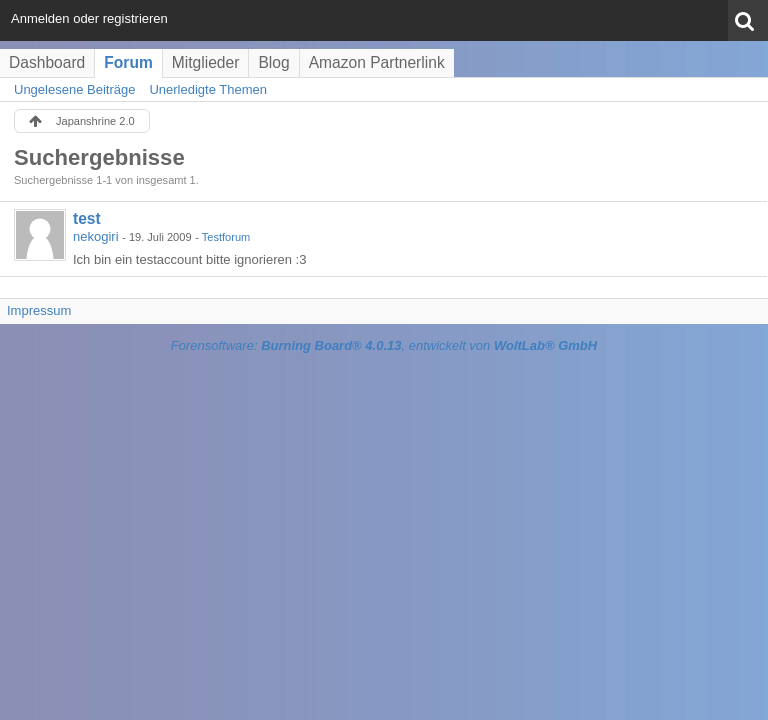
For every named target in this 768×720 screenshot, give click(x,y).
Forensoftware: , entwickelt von (384, 345)
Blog (273, 62)
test (87, 218)
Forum (128, 62)
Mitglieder (206, 62)
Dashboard (47, 62)
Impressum (39, 310)
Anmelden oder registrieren (89, 18)
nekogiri (96, 236)
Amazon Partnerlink (377, 62)
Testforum (226, 237)
